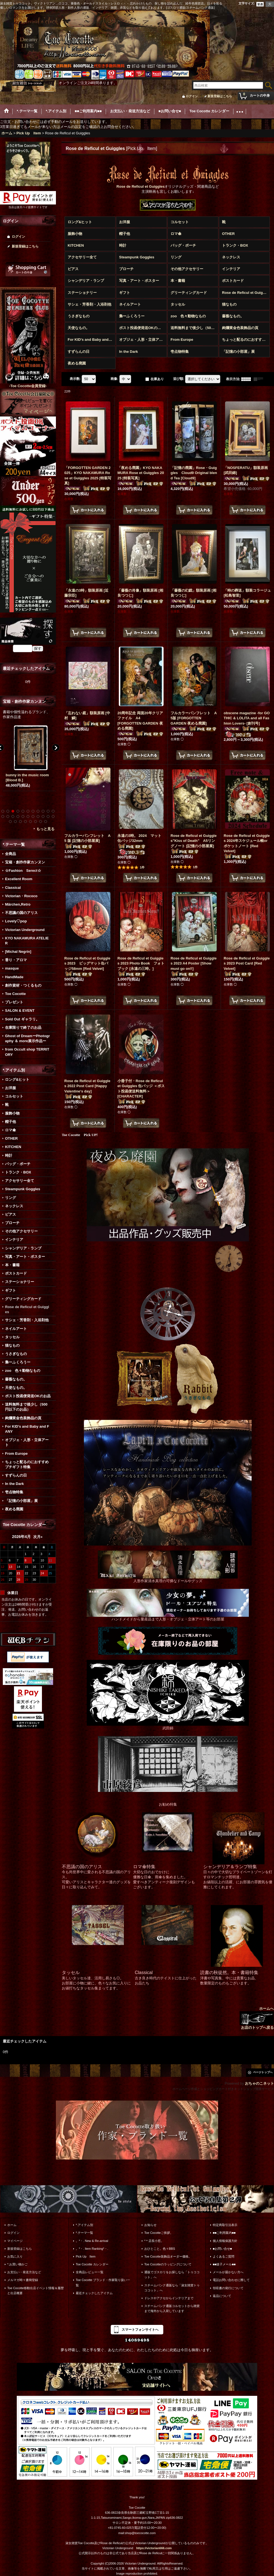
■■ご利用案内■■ (224, 2232)
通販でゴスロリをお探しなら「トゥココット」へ (172, 2274)
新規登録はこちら (219, 96)
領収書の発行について (228, 2288)
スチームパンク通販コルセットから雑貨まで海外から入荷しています (172, 2308)
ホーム (11, 2225)
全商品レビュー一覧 (89, 2272)
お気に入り (15, 2256)
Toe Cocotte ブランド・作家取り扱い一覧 (103, 2282)
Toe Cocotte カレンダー (92, 2264)
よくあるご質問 (223, 2256)
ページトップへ (263, 2072)
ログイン (192, 96)
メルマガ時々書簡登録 (22, 2280)
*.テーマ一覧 (84, 2232)
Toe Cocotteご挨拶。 (158, 2232)
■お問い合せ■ (222, 2248)
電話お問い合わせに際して (231, 2280)
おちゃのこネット (259, 2083)
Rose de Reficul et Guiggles (141, 186)
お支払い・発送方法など (24, 2272)
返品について (222, 2296)
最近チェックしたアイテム (94, 2293)
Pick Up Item (86, 2256)
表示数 (75, 379)
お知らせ (150, 2225)
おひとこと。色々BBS (159, 2248)
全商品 (10, 854)
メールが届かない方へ (228, 2272)
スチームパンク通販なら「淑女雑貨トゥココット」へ (172, 2288)
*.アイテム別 (84, 2225)
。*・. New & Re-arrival (92, 2240)
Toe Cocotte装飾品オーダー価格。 (168, 2256)
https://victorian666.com (154, 2548)
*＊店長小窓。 (154, 2240)
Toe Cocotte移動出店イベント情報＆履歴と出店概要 (35, 2290)
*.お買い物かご (17, 2264)
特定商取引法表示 (225, 2225)
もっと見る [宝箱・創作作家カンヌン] (45, 829)
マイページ (15, 2240)
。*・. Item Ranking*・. (92, 2248)
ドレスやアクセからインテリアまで (168, 2298)
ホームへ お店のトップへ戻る (257, 2018)
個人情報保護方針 (225, 2240)
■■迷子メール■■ (224, 2264)
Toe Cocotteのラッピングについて (168, 2264)
